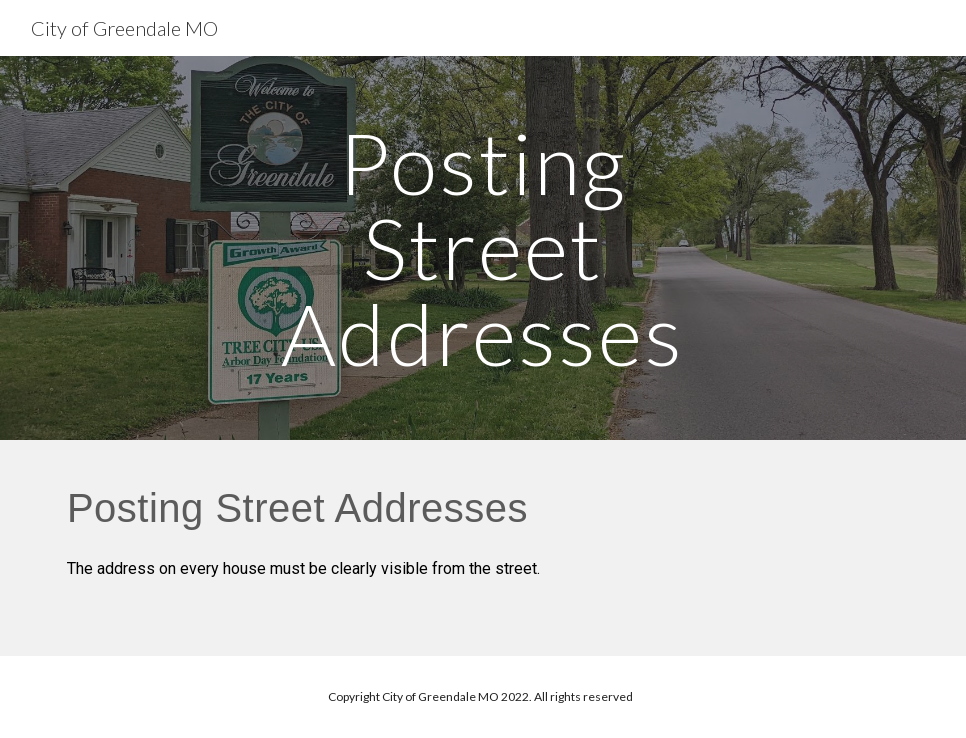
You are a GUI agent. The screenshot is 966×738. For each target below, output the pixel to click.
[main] (483, 248)
